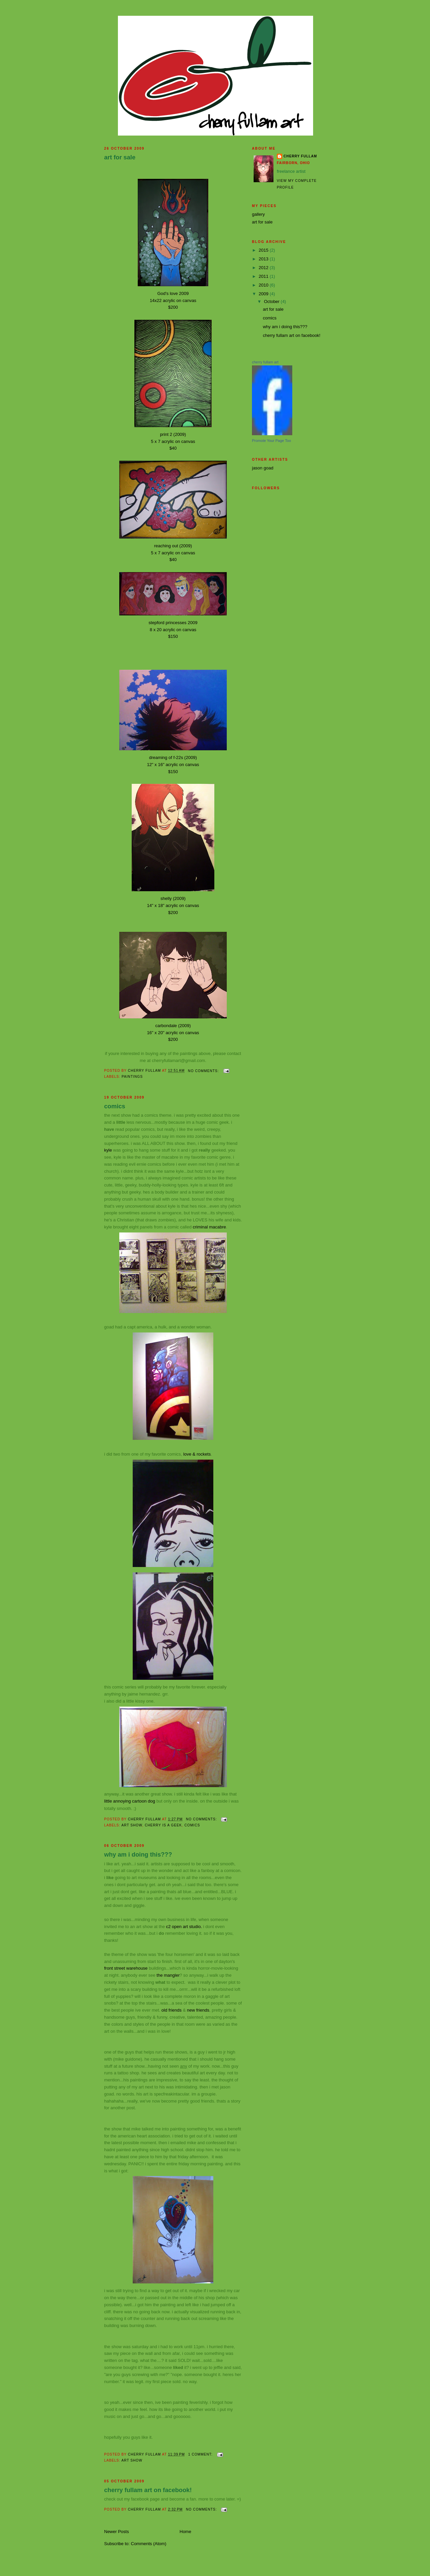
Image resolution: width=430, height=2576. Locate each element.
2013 (264, 258)
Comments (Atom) (148, 2543)
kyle (108, 1150)
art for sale (119, 157)
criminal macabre (209, 1226)
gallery (258, 214)
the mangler (168, 1975)
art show (131, 1825)
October (272, 301)
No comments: (204, 1071)
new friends (198, 2010)
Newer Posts (116, 2531)
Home (185, 2531)
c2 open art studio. (184, 1926)
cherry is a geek (163, 1825)
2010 (264, 285)
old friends (172, 2010)
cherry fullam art (265, 362)
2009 (264, 293)
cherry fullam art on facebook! (148, 2490)
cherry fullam (300, 156)
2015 (264, 250)
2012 (264, 267)
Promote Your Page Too (271, 441)
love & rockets (197, 1454)
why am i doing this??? (138, 1854)
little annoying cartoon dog (130, 1801)
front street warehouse (125, 1968)
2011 (264, 276)
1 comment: (201, 2454)
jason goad (262, 467)
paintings (132, 1076)
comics (114, 1106)
